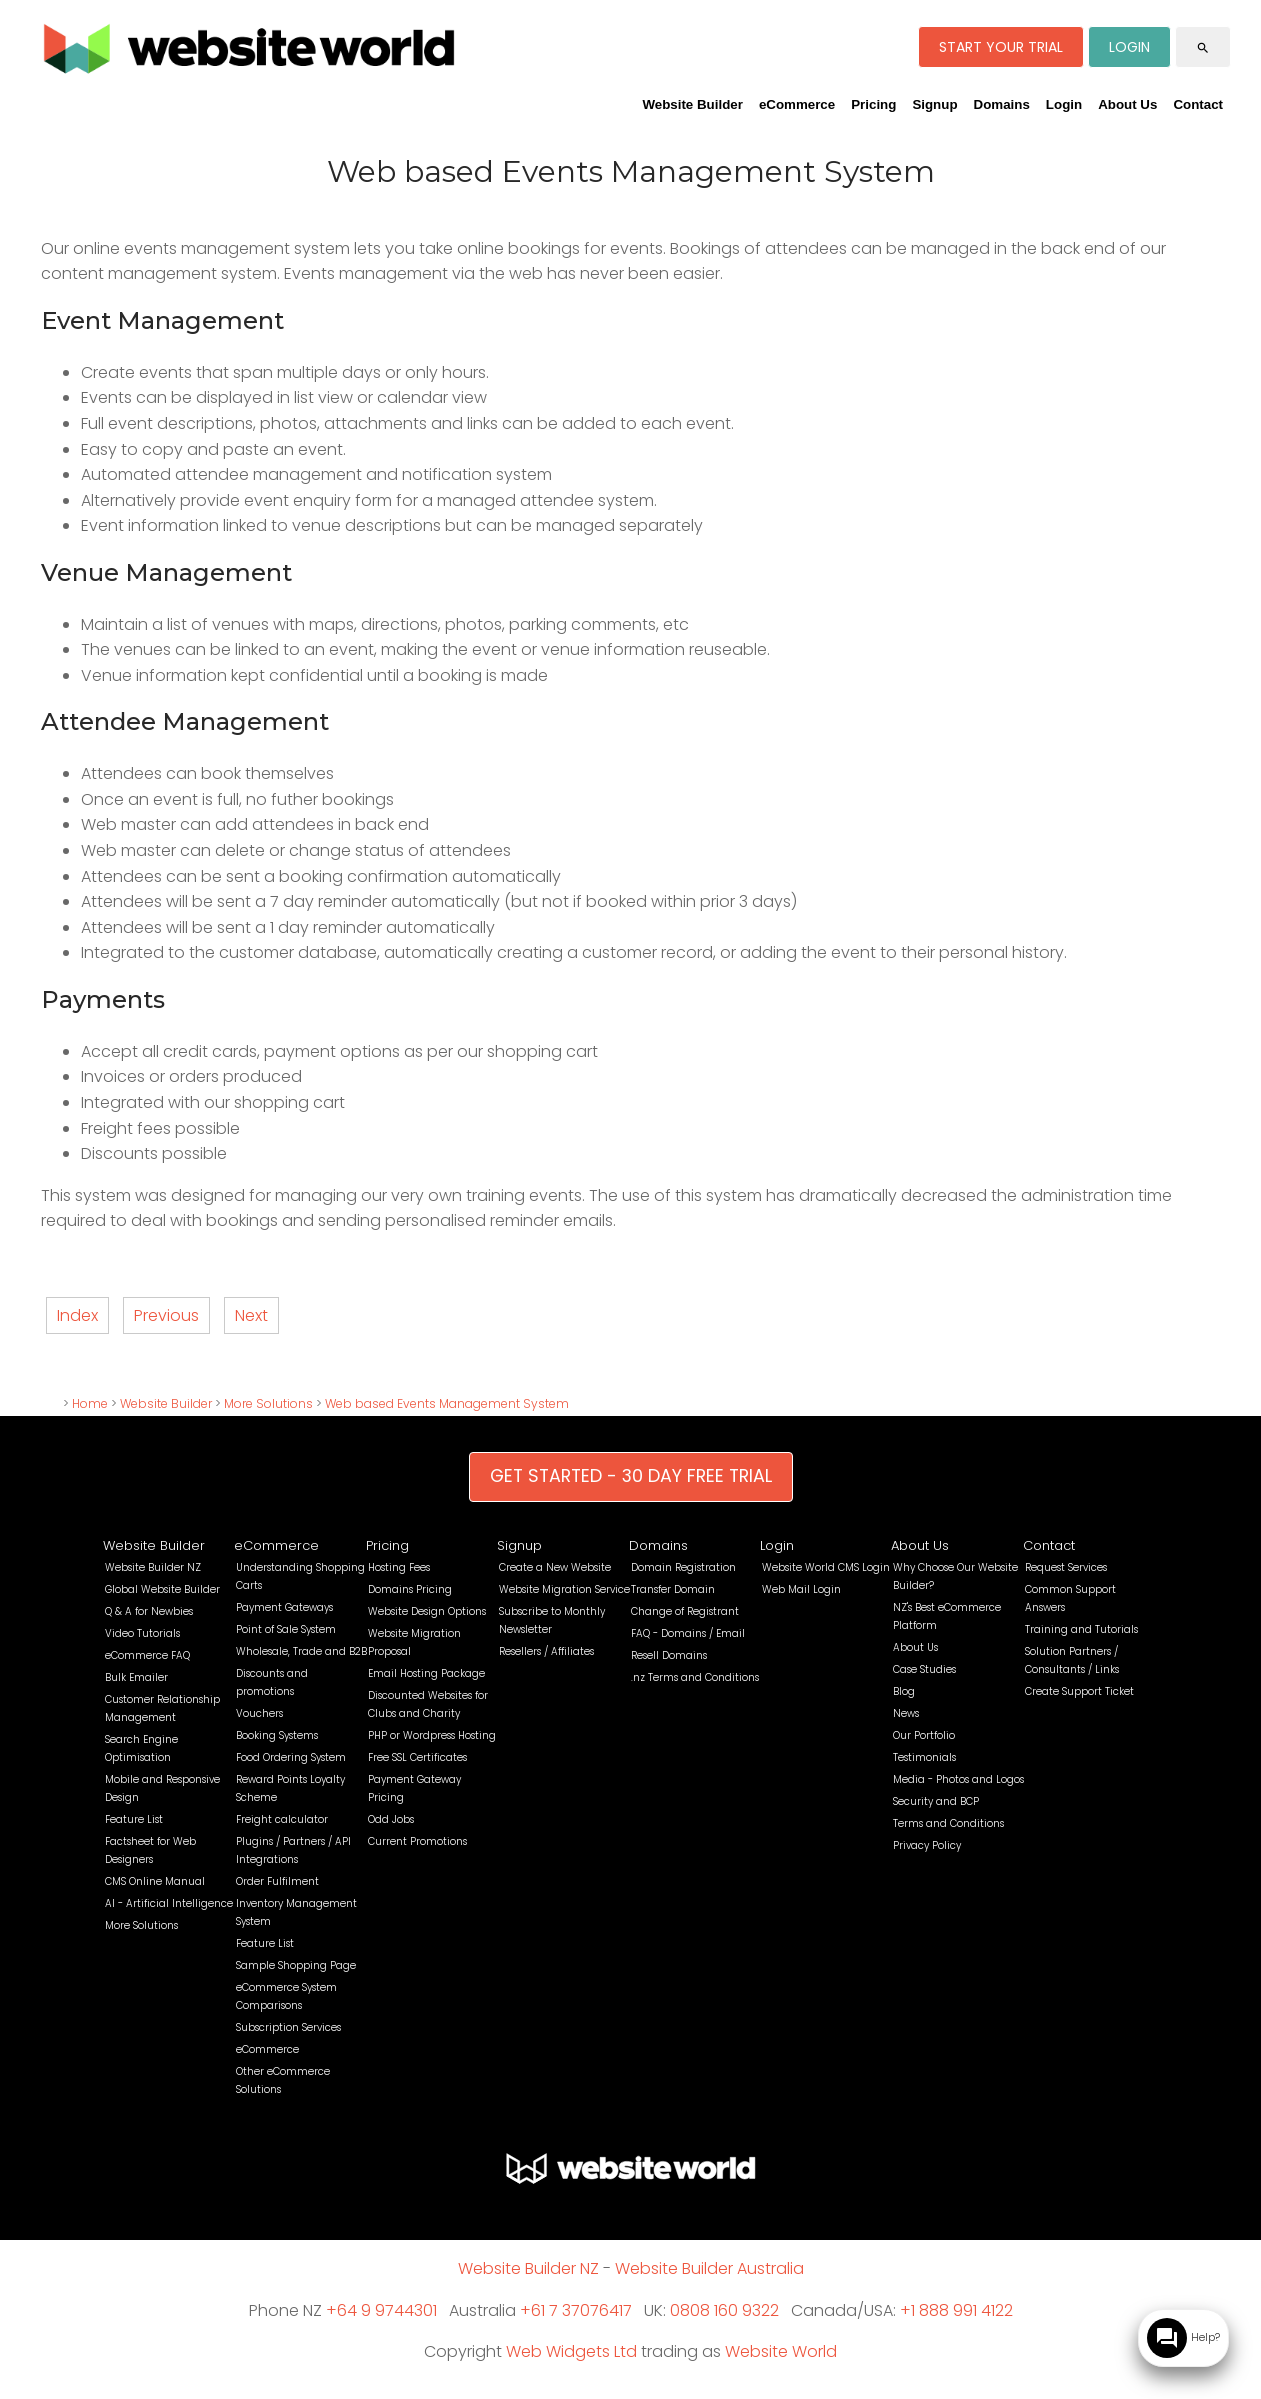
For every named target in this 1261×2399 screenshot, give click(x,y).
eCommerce (797, 104)
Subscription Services (288, 2027)
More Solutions (268, 1403)
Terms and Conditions (948, 1823)
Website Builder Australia (709, 2268)
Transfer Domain (673, 1589)
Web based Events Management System (447, 1403)
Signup (934, 104)
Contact (1198, 104)
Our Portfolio (924, 1735)
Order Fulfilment (277, 1881)
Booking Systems (277, 1735)
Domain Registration (683, 1567)
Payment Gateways (284, 1607)
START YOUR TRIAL (1001, 47)
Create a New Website (555, 1567)
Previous (166, 1315)
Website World (781, 2351)
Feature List (134, 1819)
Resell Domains (669, 1655)
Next (251, 1315)
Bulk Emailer (136, 1677)
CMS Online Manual (155, 1881)
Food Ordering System (291, 1757)
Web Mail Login (801, 1589)
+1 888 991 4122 (956, 2310)
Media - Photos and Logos (958, 1779)
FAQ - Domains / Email (688, 1633)
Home (90, 1403)
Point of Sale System (286, 1629)
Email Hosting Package (426, 1673)
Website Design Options (427, 1611)
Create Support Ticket (1079, 1691)
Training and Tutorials (1081, 1629)
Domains (1002, 104)
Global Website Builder (162, 1589)
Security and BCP (936, 1801)
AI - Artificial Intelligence (169, 1903)
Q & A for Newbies (149, 1611)
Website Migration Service (564, 1589)
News (906, 1713)
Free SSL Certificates (417, 1757)
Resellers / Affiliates (546, 1651)
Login (1064, 104)
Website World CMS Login (826, 1567)
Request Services (1066, 1567)
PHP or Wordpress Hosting (432, 1735)
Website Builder (692, 104)
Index (77, 1315)
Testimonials (924, 1757)
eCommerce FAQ (147, 1655)
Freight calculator (282, 1819)
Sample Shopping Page (296, 1965)
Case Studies (924, 1669)
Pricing (873, 104)
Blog (904, 1691)
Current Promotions (417, 1841)
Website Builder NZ (153, 1567)
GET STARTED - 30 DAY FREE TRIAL (631, 1476)
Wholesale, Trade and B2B (301, 1651)
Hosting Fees (399, 1567)
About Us (1127, 104)
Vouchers (259, 1713)
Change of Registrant (685, 1611)
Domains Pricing (410, 1589)
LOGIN (1129, 47)
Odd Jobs (391, 1819)
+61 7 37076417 (576, 2310)
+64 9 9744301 (381, 2310)
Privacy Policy (927, 1845)
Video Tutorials (142, 1633)
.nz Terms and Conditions (695, 1677)
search (1203, 48)
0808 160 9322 (724, 2310)
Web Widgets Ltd (571, 2351)
